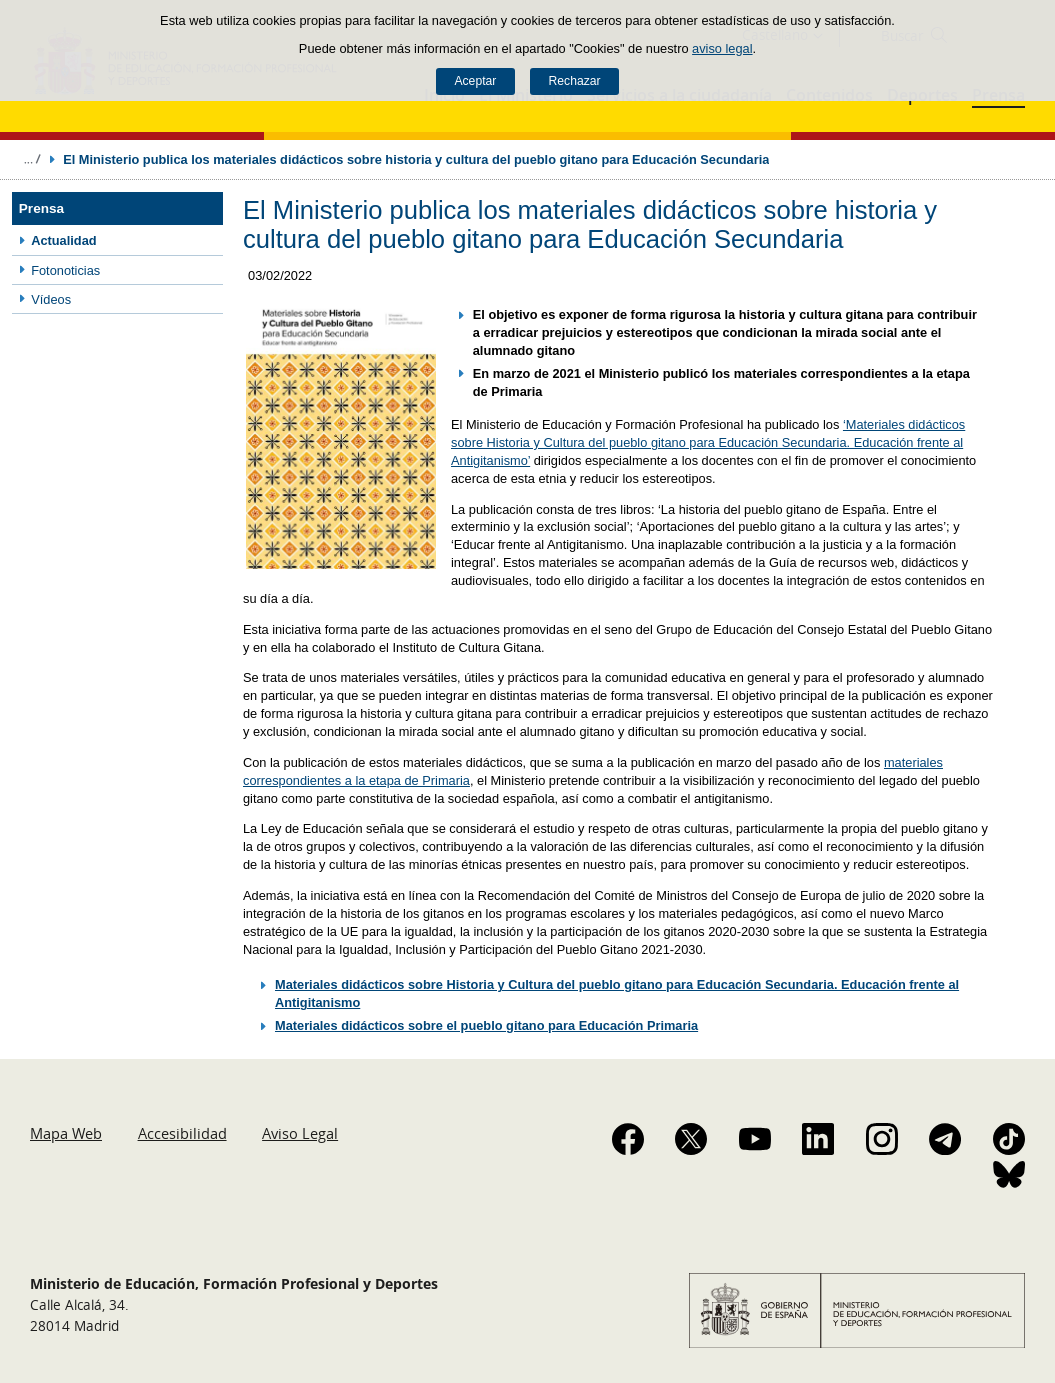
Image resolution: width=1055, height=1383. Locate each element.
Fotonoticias (65, 270)
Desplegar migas (32, 159)
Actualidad (63, 240)
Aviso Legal (300, 1133)
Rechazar (575, 81)
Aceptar (475, 81)
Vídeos (51, 299)
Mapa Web (66, 1133)
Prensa (41, 208)
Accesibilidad (182, 1133)
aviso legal (722, 48)
